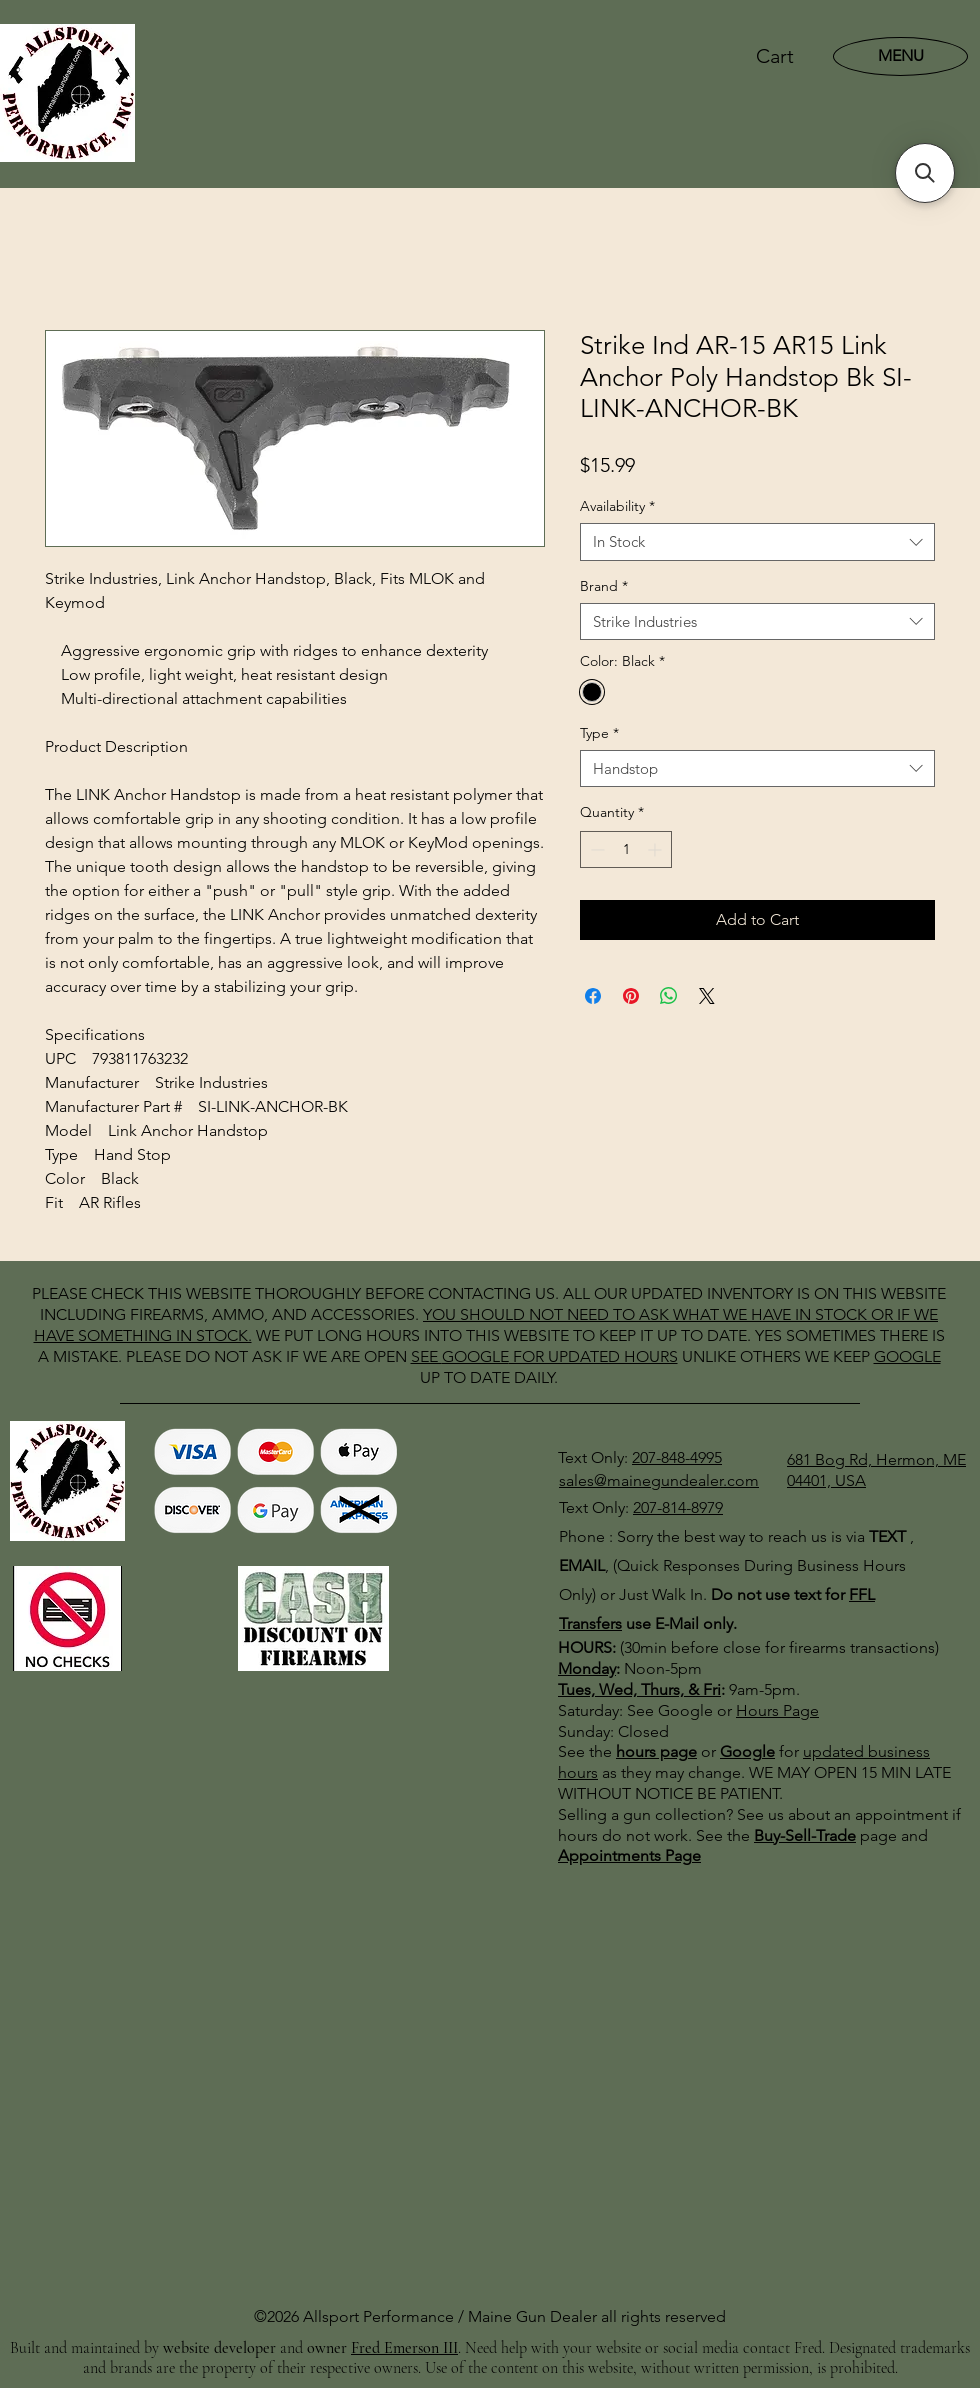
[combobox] (757, 542)
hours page (656, 1751)
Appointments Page (629, 1855)
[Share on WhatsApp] (669, 996)
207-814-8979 (678, 1507)
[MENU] (900, 55)
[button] (787, 56)
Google (747, 1751)
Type (599, 733)
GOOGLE (475, 1356)
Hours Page (777, 1710)
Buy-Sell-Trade (805, 1835)
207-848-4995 (677, 1457)
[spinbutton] (626, 849)
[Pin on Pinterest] (631, 996)
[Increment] (656, 849)
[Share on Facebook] (593, 996)
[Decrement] (595, 849)
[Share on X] (707, 996)
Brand (604, 586)
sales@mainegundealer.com (659, 1480)
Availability (617, 506)
